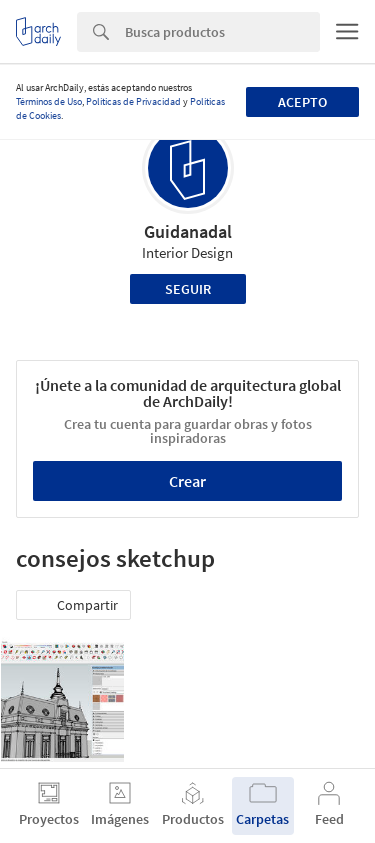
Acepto (302, 102)
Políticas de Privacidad (133, 101)
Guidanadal (188, 231)
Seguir (188, 289)
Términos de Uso (49, 101)
